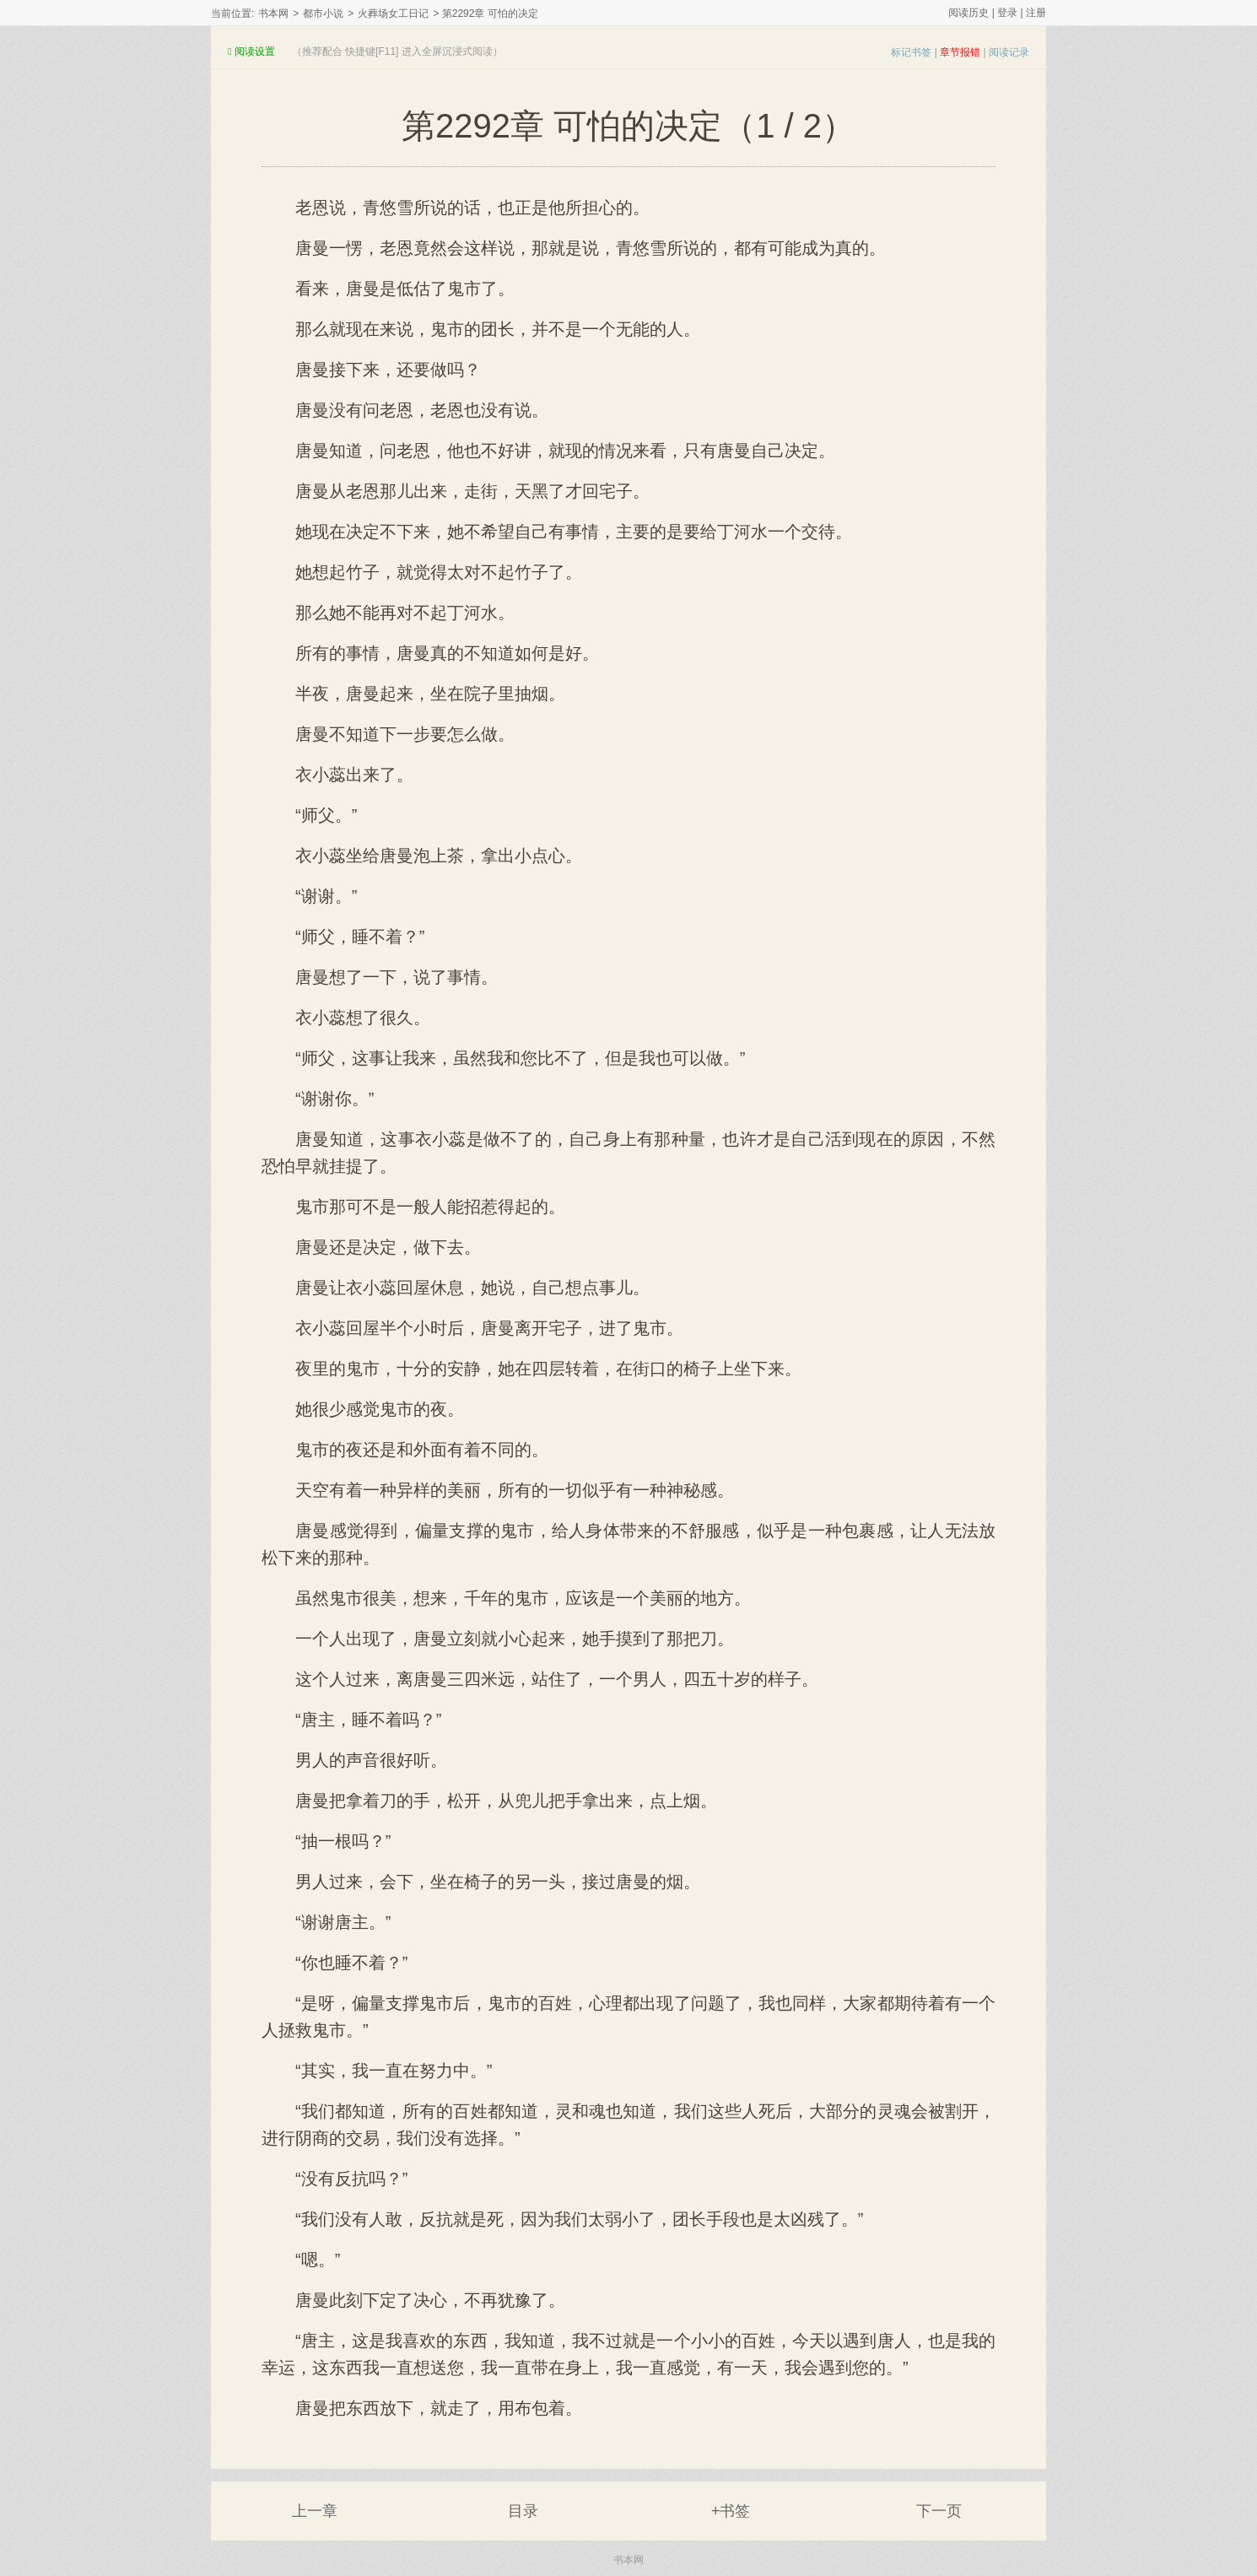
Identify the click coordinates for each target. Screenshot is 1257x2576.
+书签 (731, 2511)
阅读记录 (1009, 52)
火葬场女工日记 (393, 13)
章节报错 (960, 52)
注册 (1036, 13)
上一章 (314, 2511)
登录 (1007, 13)
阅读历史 (968, 13)
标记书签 (911, 52)
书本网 (273, 13)
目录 (523, 2511)
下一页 (939, 2511)
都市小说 (323, 13)
